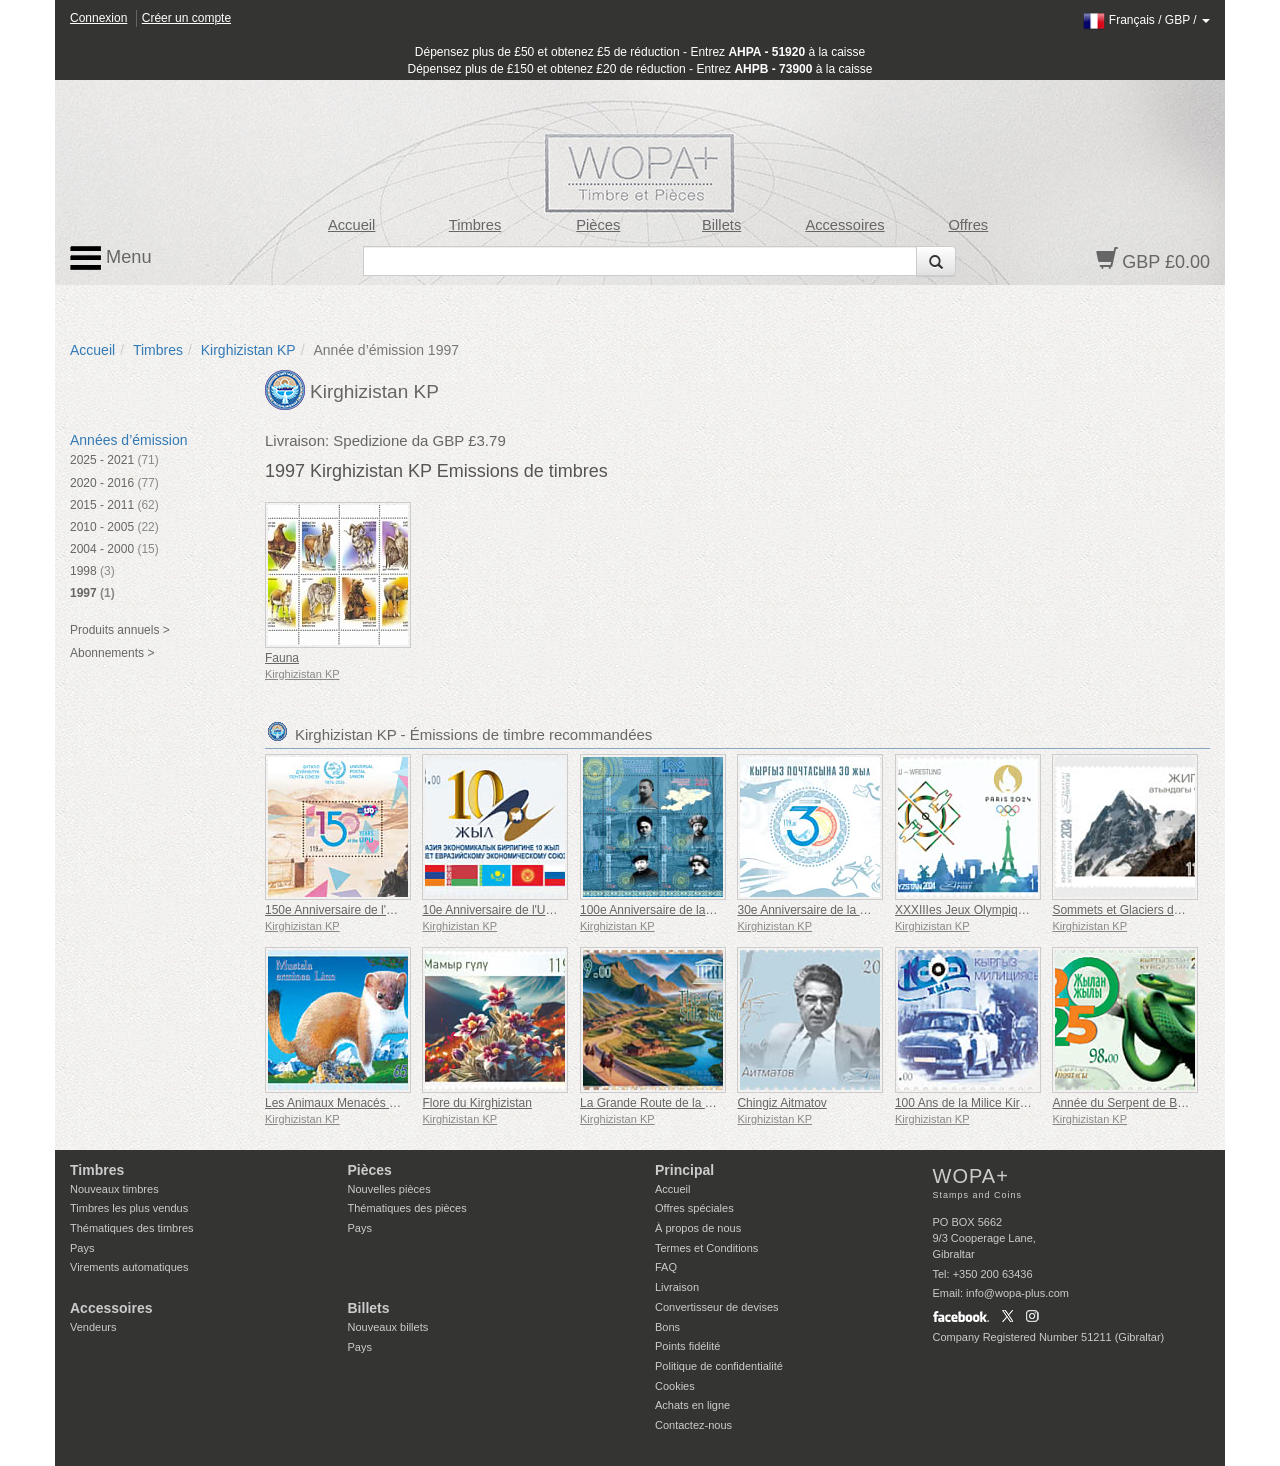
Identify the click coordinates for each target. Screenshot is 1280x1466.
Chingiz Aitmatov (781, 1103)
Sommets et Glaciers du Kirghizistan (1148, 910)
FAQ (666, 1267)
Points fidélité (687, 1346)
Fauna (282, 658)
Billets (721, 225)
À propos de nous (698, 1228)
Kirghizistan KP (248, 350)
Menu (111, 258)
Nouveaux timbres (114, 1189)
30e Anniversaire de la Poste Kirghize (836, 910)
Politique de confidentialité (719, 1366)
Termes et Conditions (706, 1248)
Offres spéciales (694, 1208)
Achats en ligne (692, 1405)
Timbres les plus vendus (129, 1208)
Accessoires (844, 225)
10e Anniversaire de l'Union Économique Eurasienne (562, 910)
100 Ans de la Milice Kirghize (971, 1103)
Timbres (475, 225)
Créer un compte (186, 18)
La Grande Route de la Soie (654, 1103)
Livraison (677, 1287)
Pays (82, 1248)
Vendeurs (93, 1327)
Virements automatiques (129, 1267)
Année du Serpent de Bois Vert (1134, 1103)
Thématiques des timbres (132, 1228)
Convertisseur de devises (717, 1307)
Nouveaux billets (388, 1327)
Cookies (675, 1386)
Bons (667, 1327)
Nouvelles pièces (389, 1189)
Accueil (351, 225)
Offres (968, 225)
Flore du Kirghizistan (476, 1103)
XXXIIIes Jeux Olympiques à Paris (986, 910)
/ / (1146, 20)
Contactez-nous (693, 1425)
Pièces (598, 225)
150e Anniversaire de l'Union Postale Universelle (394, 910)
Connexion (98, 18)
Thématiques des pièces (407, 1208)
